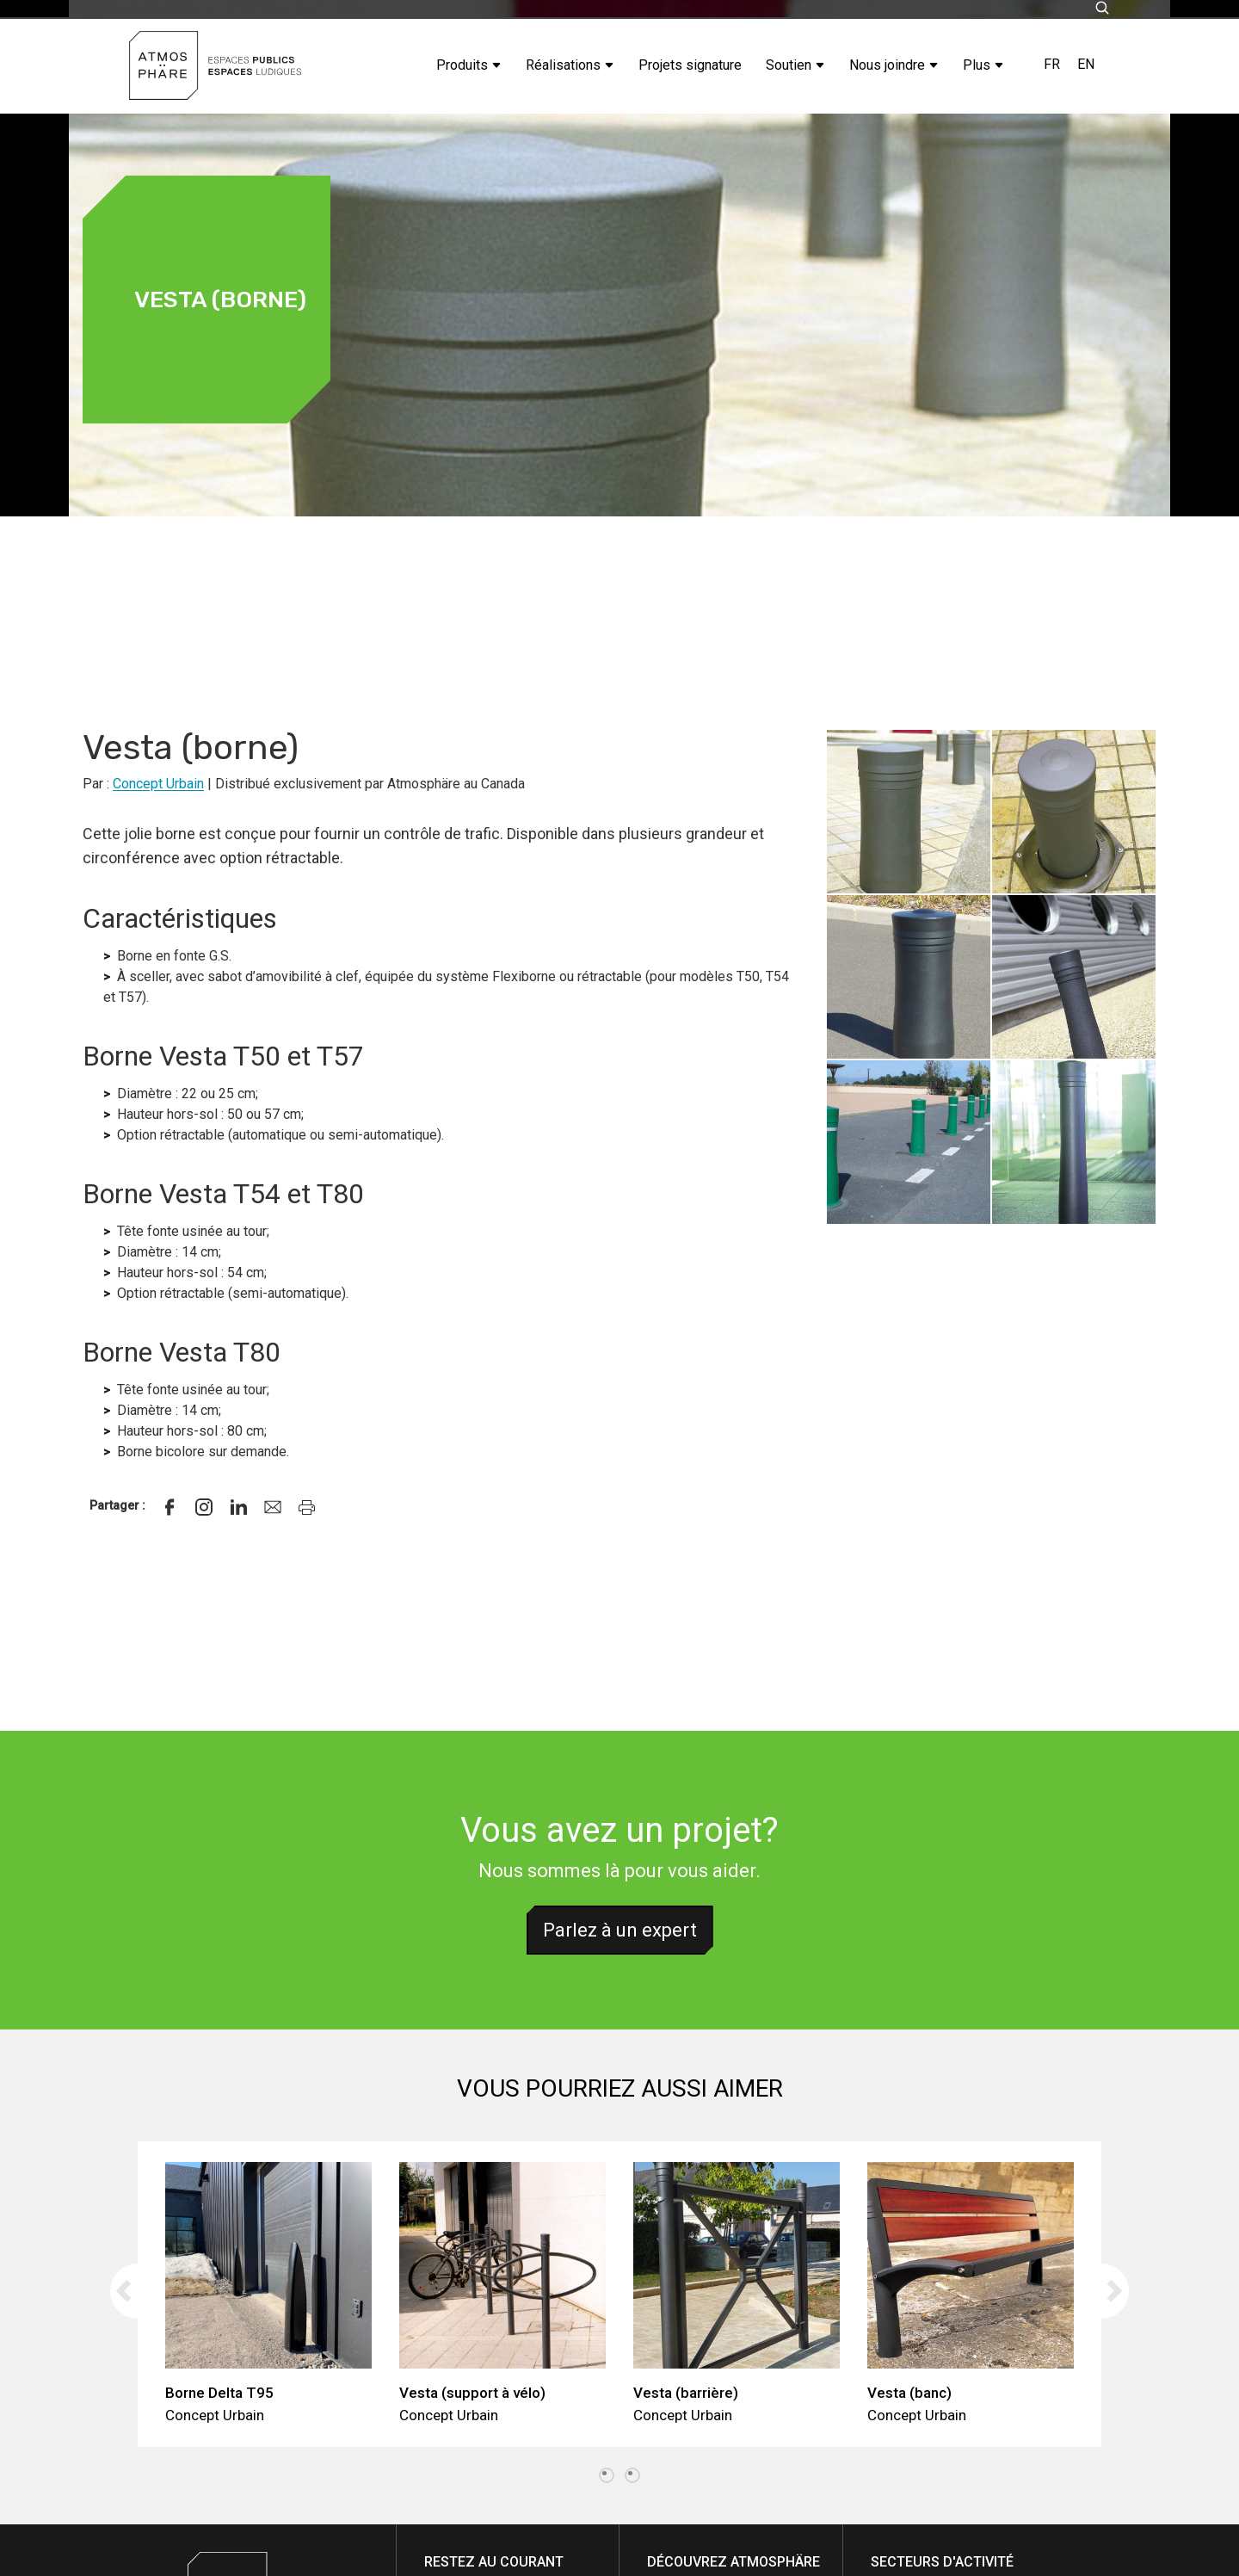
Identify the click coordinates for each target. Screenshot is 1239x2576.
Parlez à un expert (620, 1930)
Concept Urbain (158, 783)
